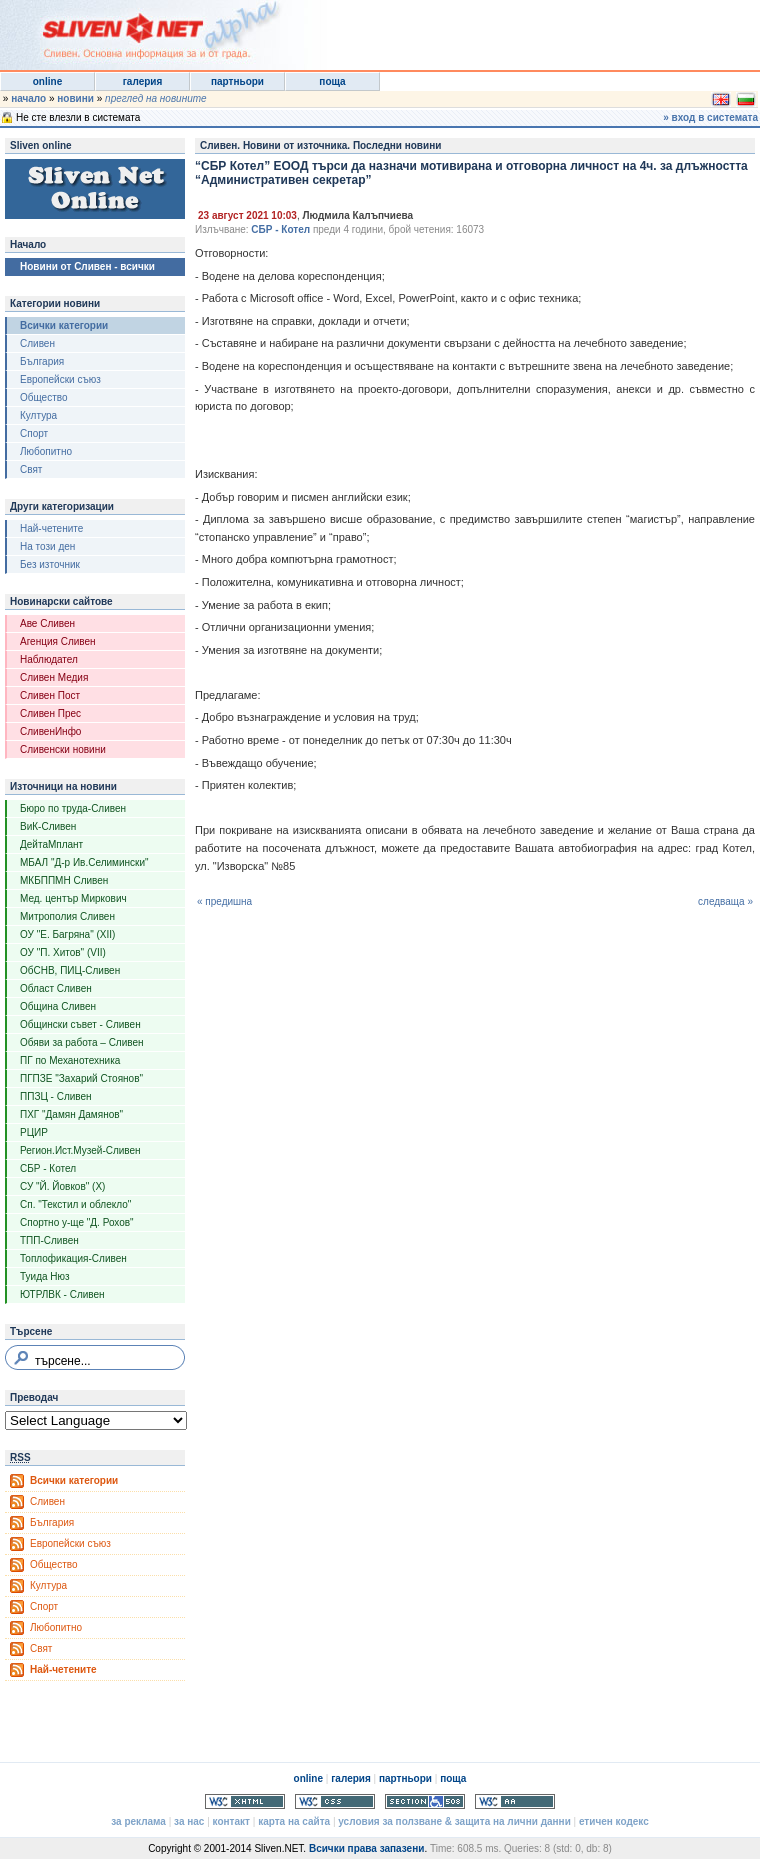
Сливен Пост (50, 695)
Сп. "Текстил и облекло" (75, 1204)
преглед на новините (156, 98)
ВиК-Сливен (48, 826)
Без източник (50, 564)
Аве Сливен (47, 623)
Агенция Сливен (58, 641)
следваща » (725, 901)
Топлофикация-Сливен (73, 1258)
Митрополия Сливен (67, 916)
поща (332, 81)
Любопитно (46, 451)
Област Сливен (56, 988)
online (47, 81)
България (42, 361)
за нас (189, 1821)
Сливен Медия (54, 677)
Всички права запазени (366, 1848)
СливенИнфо (50, 731)
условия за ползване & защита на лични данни (454, 1821)
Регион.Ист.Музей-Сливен (80, 1150)
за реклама (138, 1821)
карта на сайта (294, 1821)
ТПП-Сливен (49, 1240)
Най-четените (51, 528)
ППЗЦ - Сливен (56, 1096)
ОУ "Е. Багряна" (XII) (67, 934)
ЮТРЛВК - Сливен (62, 1294)
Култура (38, 415)
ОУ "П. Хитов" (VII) (63, 952)
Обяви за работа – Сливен (82, 1042)
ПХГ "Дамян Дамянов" (71, 1114)
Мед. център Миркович (73, 898)
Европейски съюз (60, 379)
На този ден (47, 546)
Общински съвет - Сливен (80, 1024)
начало (28, 98)
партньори (237, 81)
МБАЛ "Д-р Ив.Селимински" (84, 862)
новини (75, 98)
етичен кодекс (614, 1821)
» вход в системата (710, 117)
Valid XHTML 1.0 (245, 1801)
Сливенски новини (63, 749)
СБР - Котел (48, 1168)
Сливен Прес (50, 713)
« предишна (224, 901)
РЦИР (34, 1132)
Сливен (37, 343)
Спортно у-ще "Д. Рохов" (77, 1222)
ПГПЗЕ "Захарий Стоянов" (81, 1078)
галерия (143, 81)
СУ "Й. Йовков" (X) (62, 1186)
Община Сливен (58, 1006)
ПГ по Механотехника (70, 1060)
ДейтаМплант (51, 844)
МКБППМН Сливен (64, 880)
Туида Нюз (45, 1276)
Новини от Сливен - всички (87, 266)
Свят (31, 469)
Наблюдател (49, 659)
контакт (231, 1821)
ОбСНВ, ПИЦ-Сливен (70, 970)
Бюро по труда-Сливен (73, 808)
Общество (44, 397)
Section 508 (425, 1801)
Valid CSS (335, 1801)
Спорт (34, 433)
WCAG (515, 1801)
